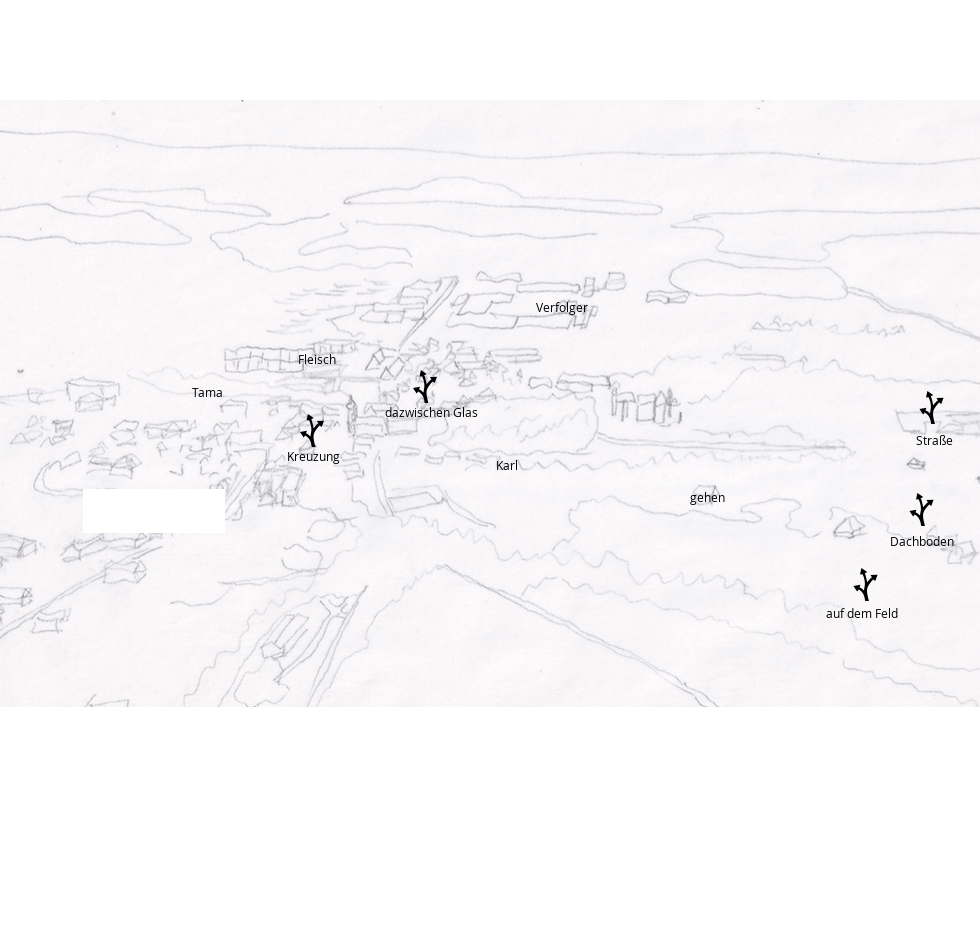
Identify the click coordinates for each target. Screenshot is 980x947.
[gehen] (709, 497)
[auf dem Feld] (866, 613)
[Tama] (209, 392)
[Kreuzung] (313, 456)
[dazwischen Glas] (431, 412)
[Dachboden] (921, 541)
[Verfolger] (575, 307)
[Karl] (508, 465)
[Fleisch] (317, 359)
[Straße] (935, 440)
